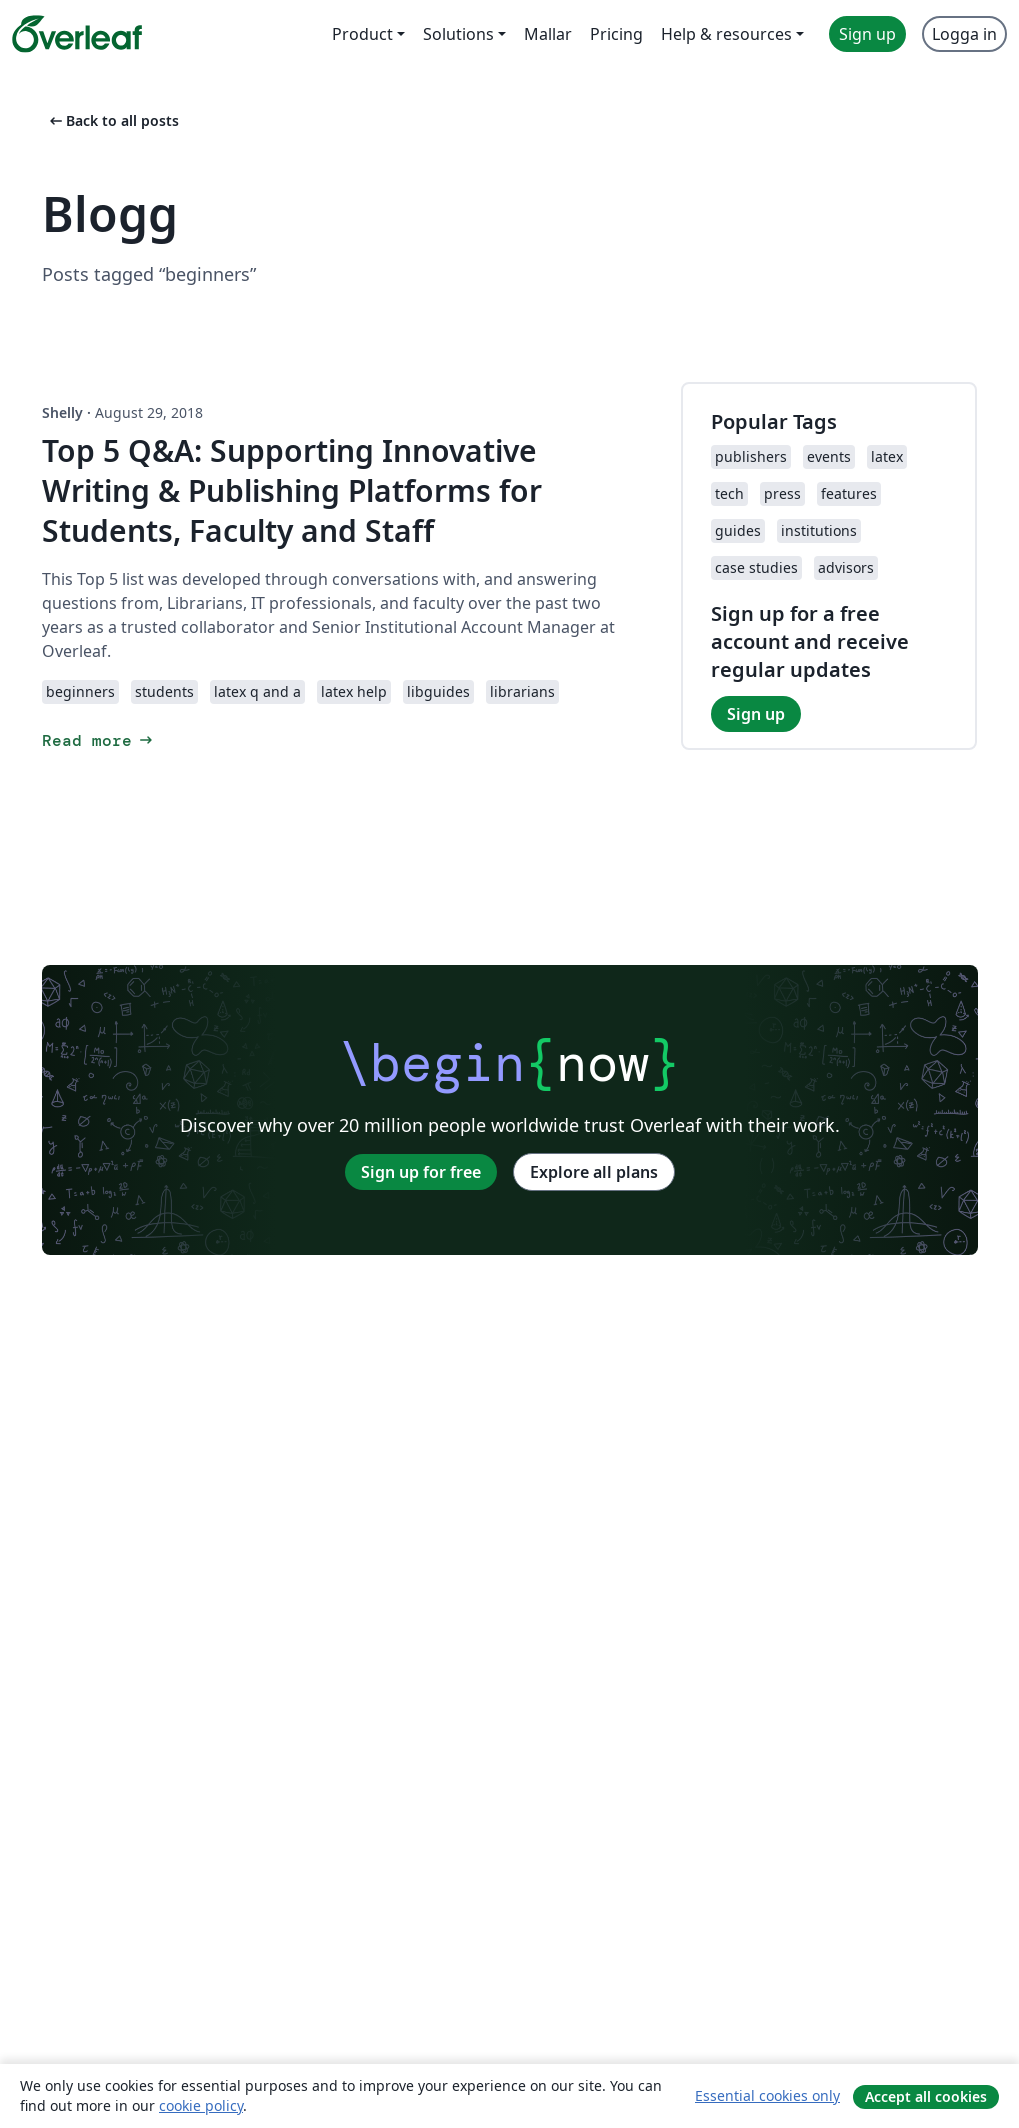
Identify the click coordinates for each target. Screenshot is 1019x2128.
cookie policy (201, 2105)
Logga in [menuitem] (964, 34)
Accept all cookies (926, 2096)
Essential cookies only (767, 2095)
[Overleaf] (77, 34)
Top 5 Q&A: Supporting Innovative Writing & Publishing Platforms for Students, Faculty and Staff (292, 490)
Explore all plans (594, 1172)
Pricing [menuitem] (616, 34)
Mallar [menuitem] (548, 34)
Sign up (756, 714)
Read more (99, 740)
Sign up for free (421, 1172)
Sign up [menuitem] (867, 34)
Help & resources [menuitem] (726, 34)
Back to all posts (112, 120)
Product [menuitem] (362, 34)
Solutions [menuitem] (458, 34)
